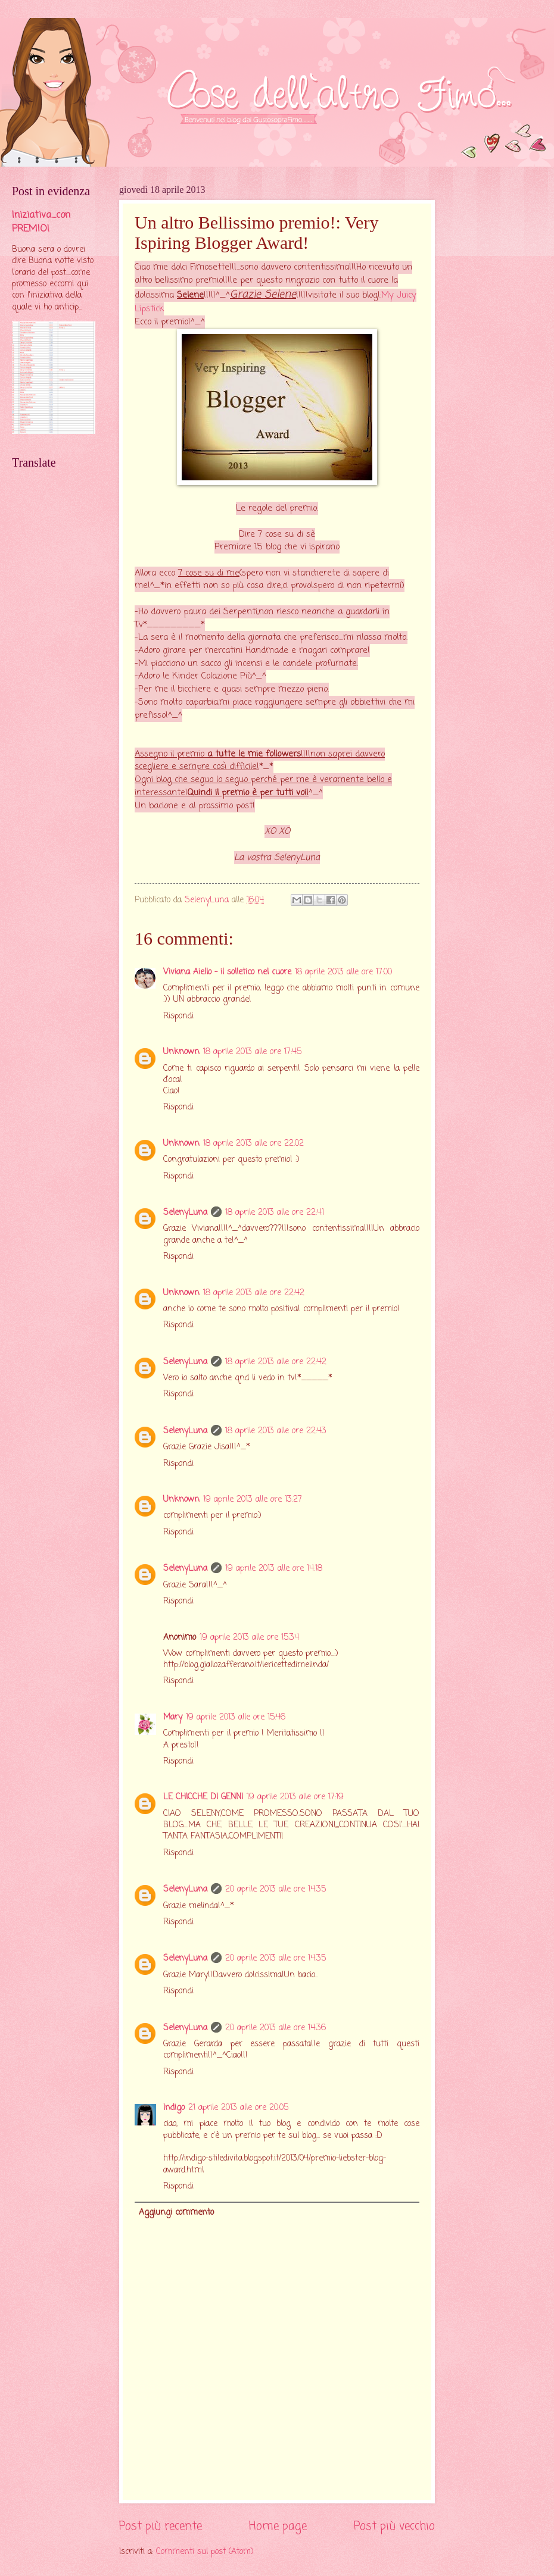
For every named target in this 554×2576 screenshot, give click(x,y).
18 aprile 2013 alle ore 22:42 (253, 1293)
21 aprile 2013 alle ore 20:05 (238, 2108)
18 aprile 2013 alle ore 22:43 (275, 1431)
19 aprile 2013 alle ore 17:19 (295, 1797)
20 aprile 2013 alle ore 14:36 (275, 2028)
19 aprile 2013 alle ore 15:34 (249, 1637)
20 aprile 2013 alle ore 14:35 (275, 1889)
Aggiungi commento (176, 2212)
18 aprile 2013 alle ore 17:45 (252, 1052)
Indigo (174, 2108)
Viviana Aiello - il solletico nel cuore (227, 972)
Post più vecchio (394, 2526)
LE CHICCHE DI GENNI (203, 1797)
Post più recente (160, 2526)
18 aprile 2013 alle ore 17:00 (343, 972)
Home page (278, 2526)
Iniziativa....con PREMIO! (41, 222)
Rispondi (178, 1016)
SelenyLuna (185, 1212)
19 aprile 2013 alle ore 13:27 (252, 1499)
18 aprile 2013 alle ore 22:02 (253, 1143)
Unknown (181, 1052)
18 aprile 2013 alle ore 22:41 (274, 1212)
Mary (172, 1717)
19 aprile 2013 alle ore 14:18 (273, 1568)
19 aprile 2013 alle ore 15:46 (235, 1717)
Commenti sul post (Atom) (205, 2552)
